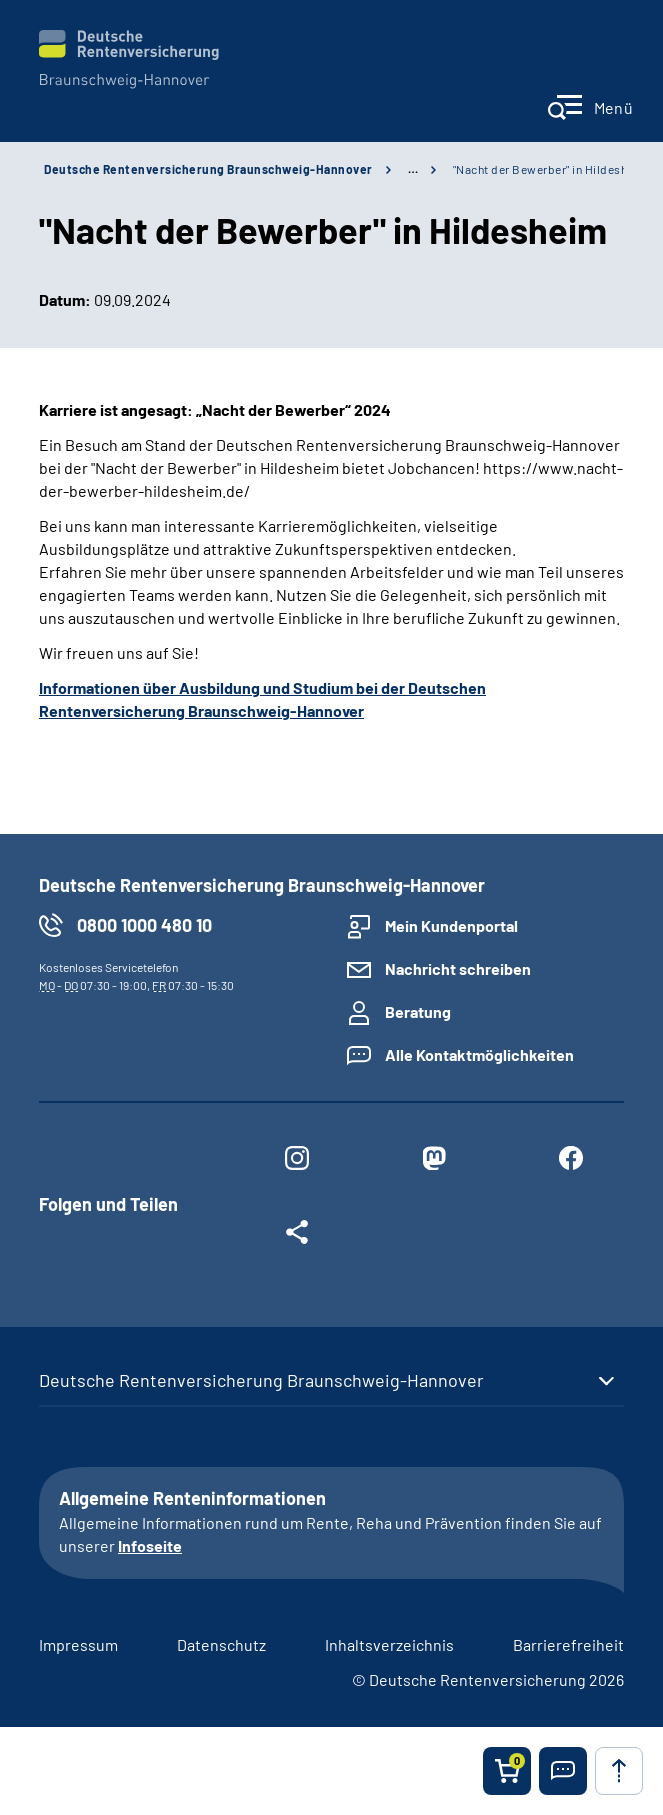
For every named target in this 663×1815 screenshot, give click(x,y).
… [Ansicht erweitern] (413, 169)
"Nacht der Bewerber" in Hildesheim (550, 169)
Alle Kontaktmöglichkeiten (479, 1054)
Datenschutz (221, 1644)
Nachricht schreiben (458, 968)
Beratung (418, 1011)
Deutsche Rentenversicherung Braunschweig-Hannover (208, 169)
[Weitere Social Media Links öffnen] (297, 1236)
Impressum (78, 1644)
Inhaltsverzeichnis (389, 1644)
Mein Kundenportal (451, 925)
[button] (563, 1771)
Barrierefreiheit (568, 1644)
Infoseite (150, 1545)
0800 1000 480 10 (144, 925)
